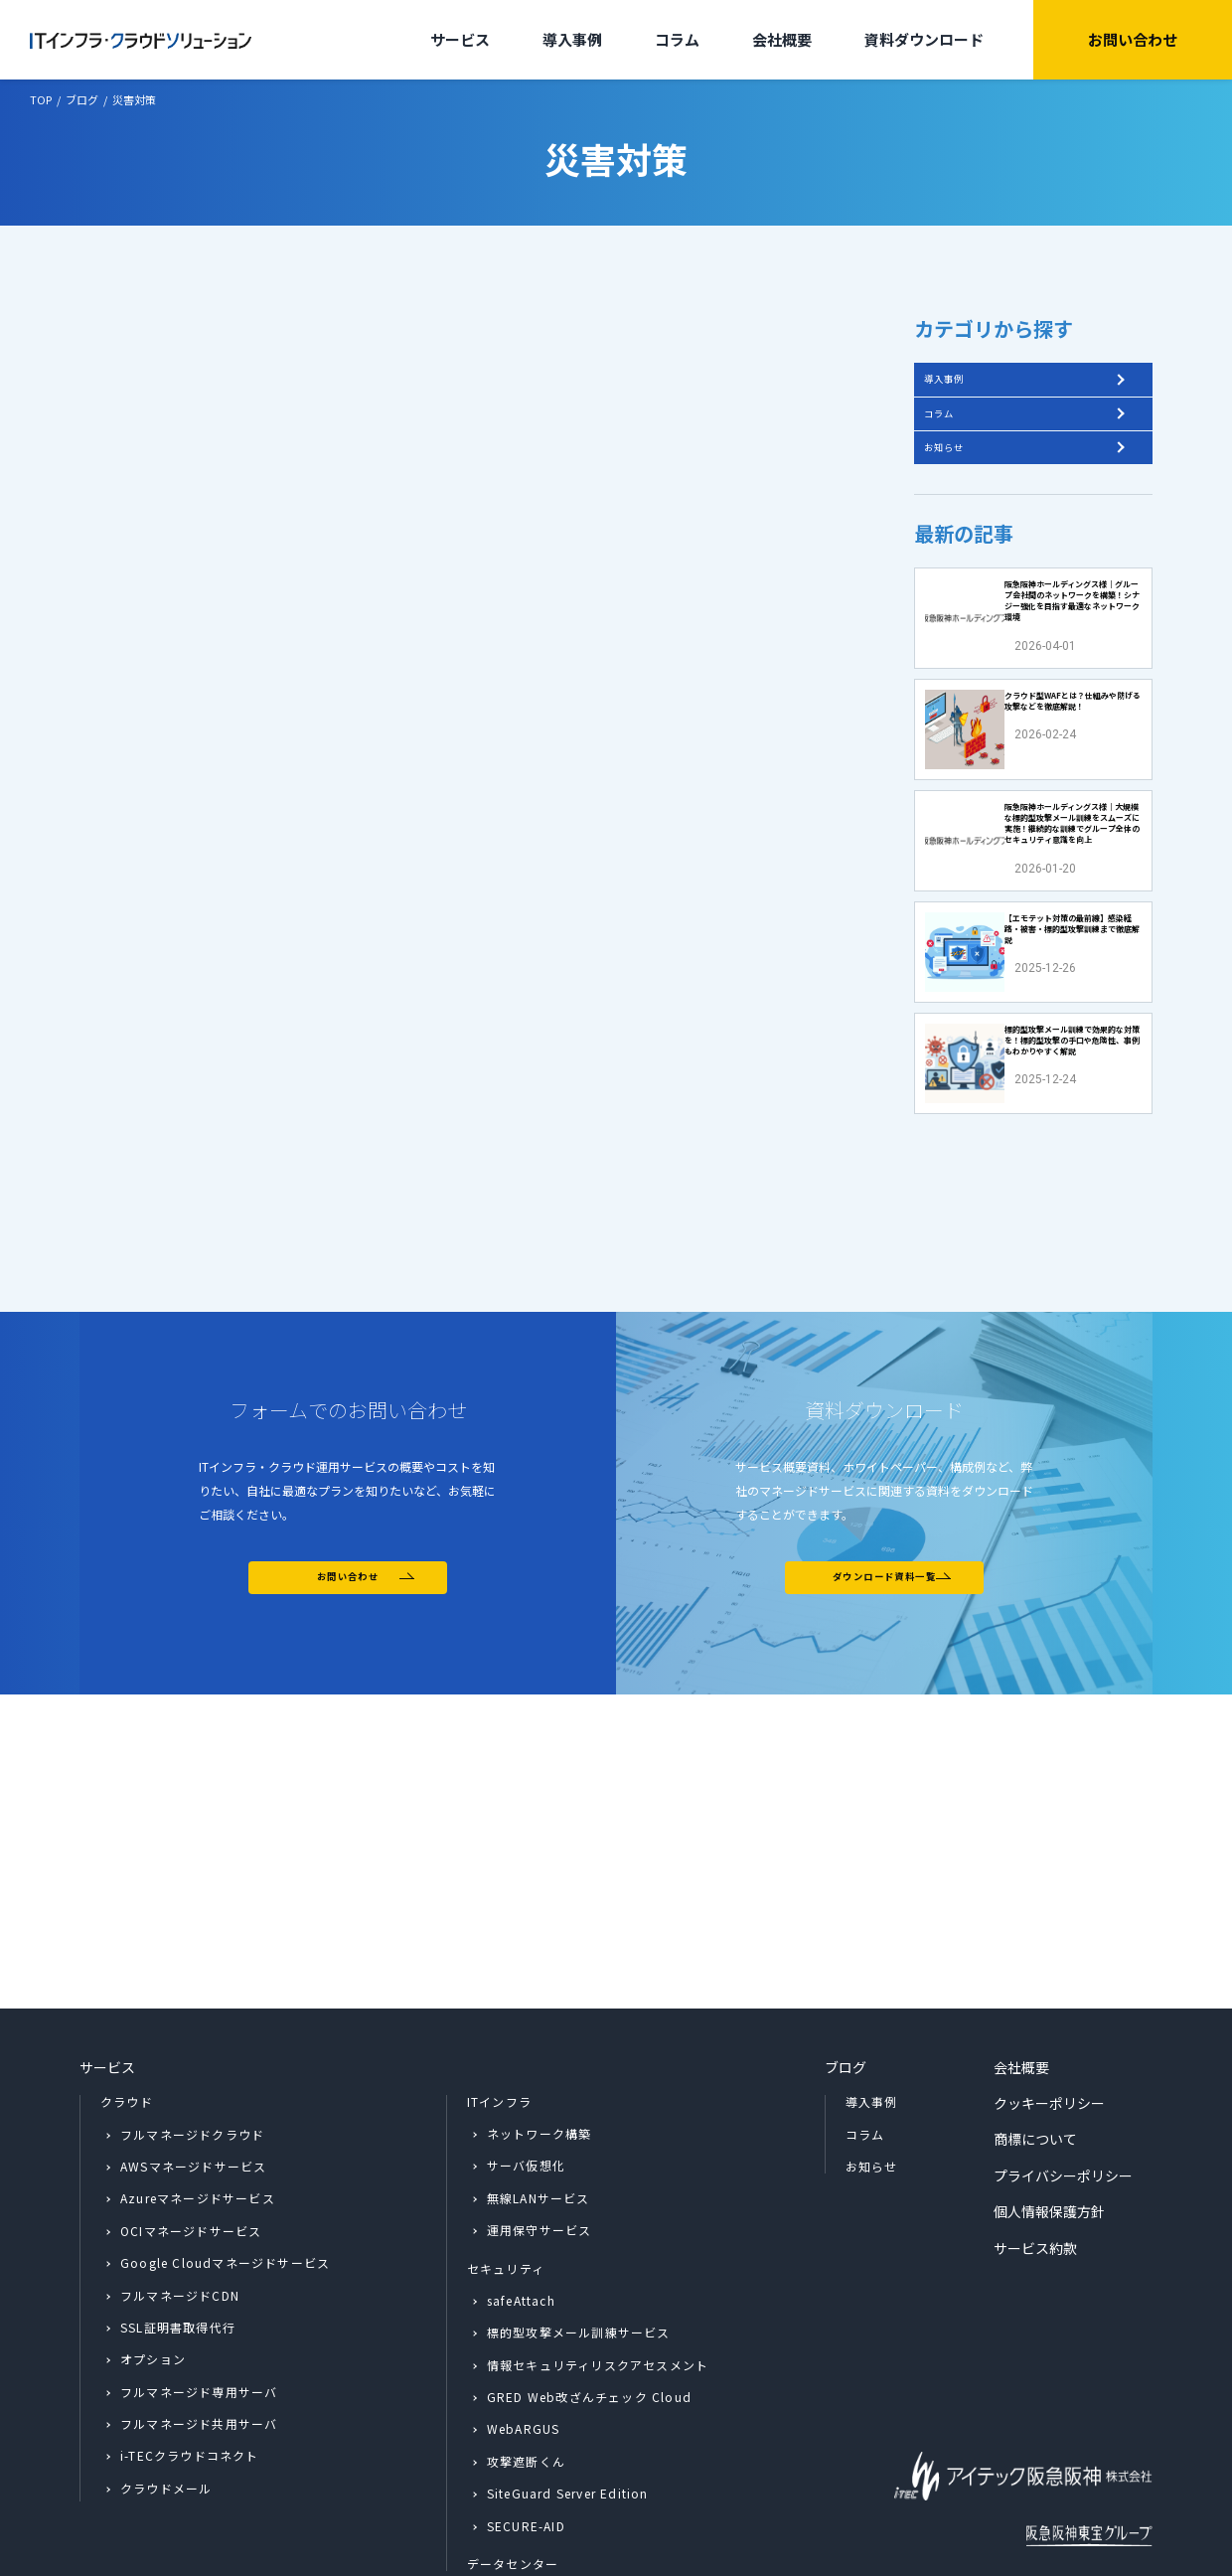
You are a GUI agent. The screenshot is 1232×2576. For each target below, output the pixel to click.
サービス (460, 39)
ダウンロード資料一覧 (884, 1811)
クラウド (126, 2016)
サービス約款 (1035, 2162)
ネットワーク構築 (539, 2046)
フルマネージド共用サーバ (198, 2338)
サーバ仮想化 (526, 2079)
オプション (153, 2273)
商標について (1035, 2053)
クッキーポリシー (1049, 2016)
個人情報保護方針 (1049, 2126)
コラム (677, 39)
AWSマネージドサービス (193, 2079)
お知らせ (960, 488)
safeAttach (521, 2213)
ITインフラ (499, 2015)
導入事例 (572, 39)
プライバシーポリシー (1063, 2089)
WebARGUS (523, 2342)
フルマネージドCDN (179, 2208)
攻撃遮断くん (526, 2374)
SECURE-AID (526, 2439)
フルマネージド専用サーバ (198, 2305)
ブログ (845, 1981)
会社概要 (782, 39)
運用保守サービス (539, 2144)
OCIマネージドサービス (190, 2144)
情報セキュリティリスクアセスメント (597, 2278)
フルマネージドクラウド (192, 2047)
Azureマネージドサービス (197, 2112)
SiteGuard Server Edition (568, 2407)
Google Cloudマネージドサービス (225, 2177)
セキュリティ (505, 2182)
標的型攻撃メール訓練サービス (579, 2246)
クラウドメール (166, 2401)
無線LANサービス (538, 2111)
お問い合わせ (1132, 39)
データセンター (512, 2478)
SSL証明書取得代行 (177, 2240)
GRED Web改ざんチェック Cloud (589, 2311)
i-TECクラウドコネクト (189, 2369)
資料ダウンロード (924, 39)
